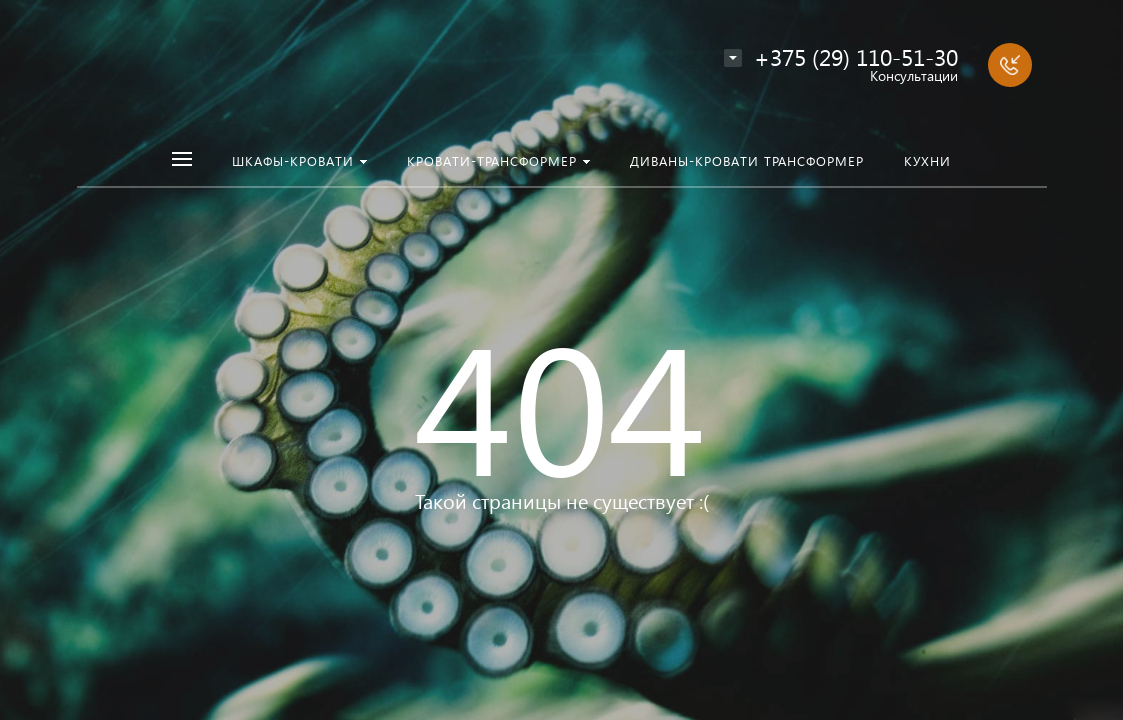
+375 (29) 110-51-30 (856, 56)
